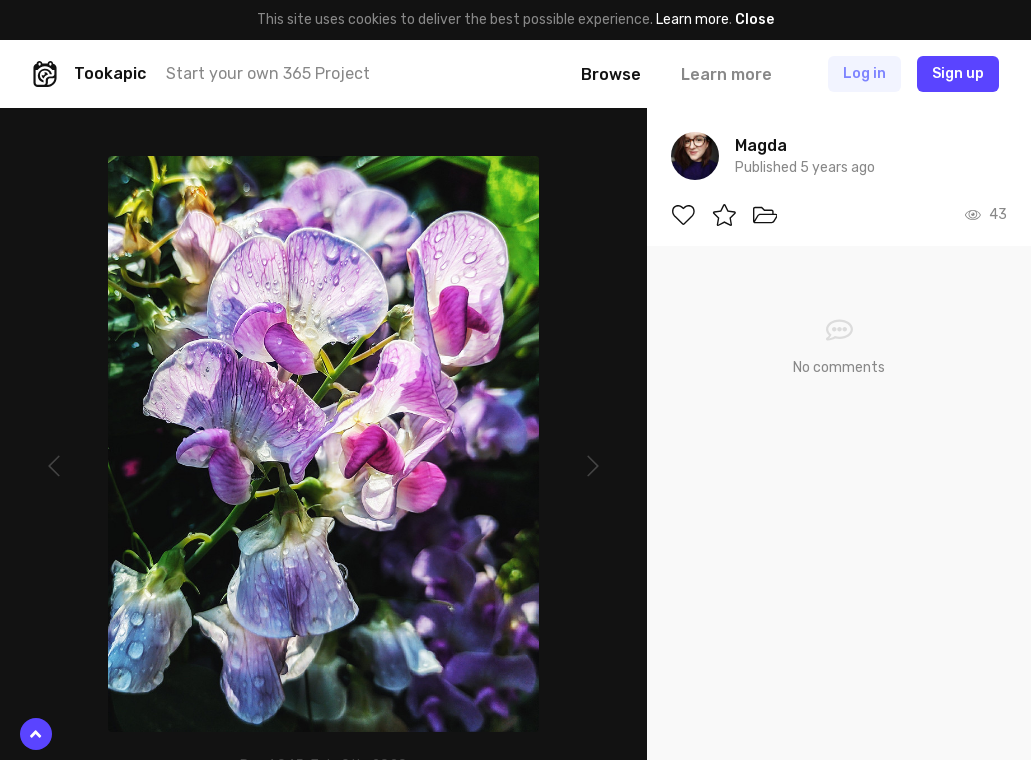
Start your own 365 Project (268, 73)
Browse (611, 74)
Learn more (692, 19)
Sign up (958, 73)
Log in (864, 73)
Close (754, 19)
